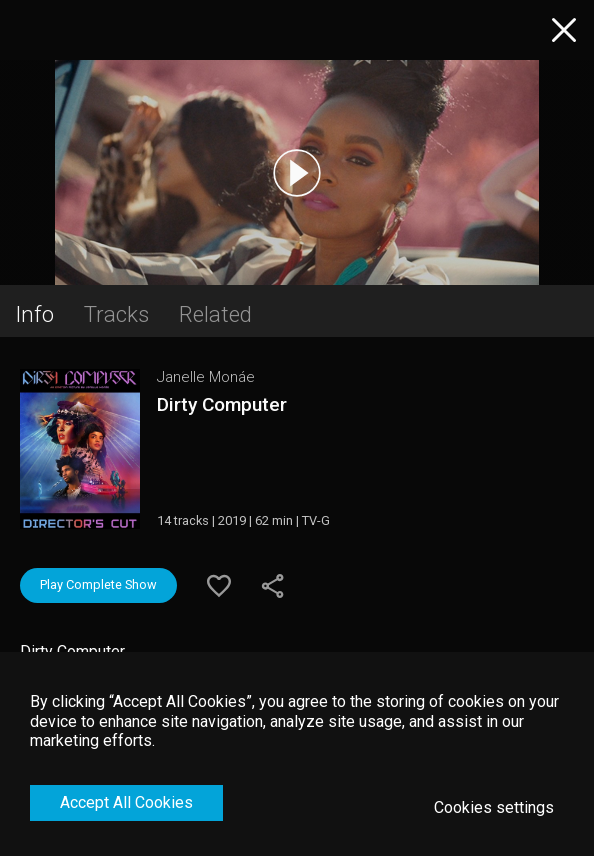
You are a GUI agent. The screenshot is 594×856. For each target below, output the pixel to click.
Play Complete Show (98, 584)
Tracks (116, 314)
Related (215, 314)
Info (34, 314)
